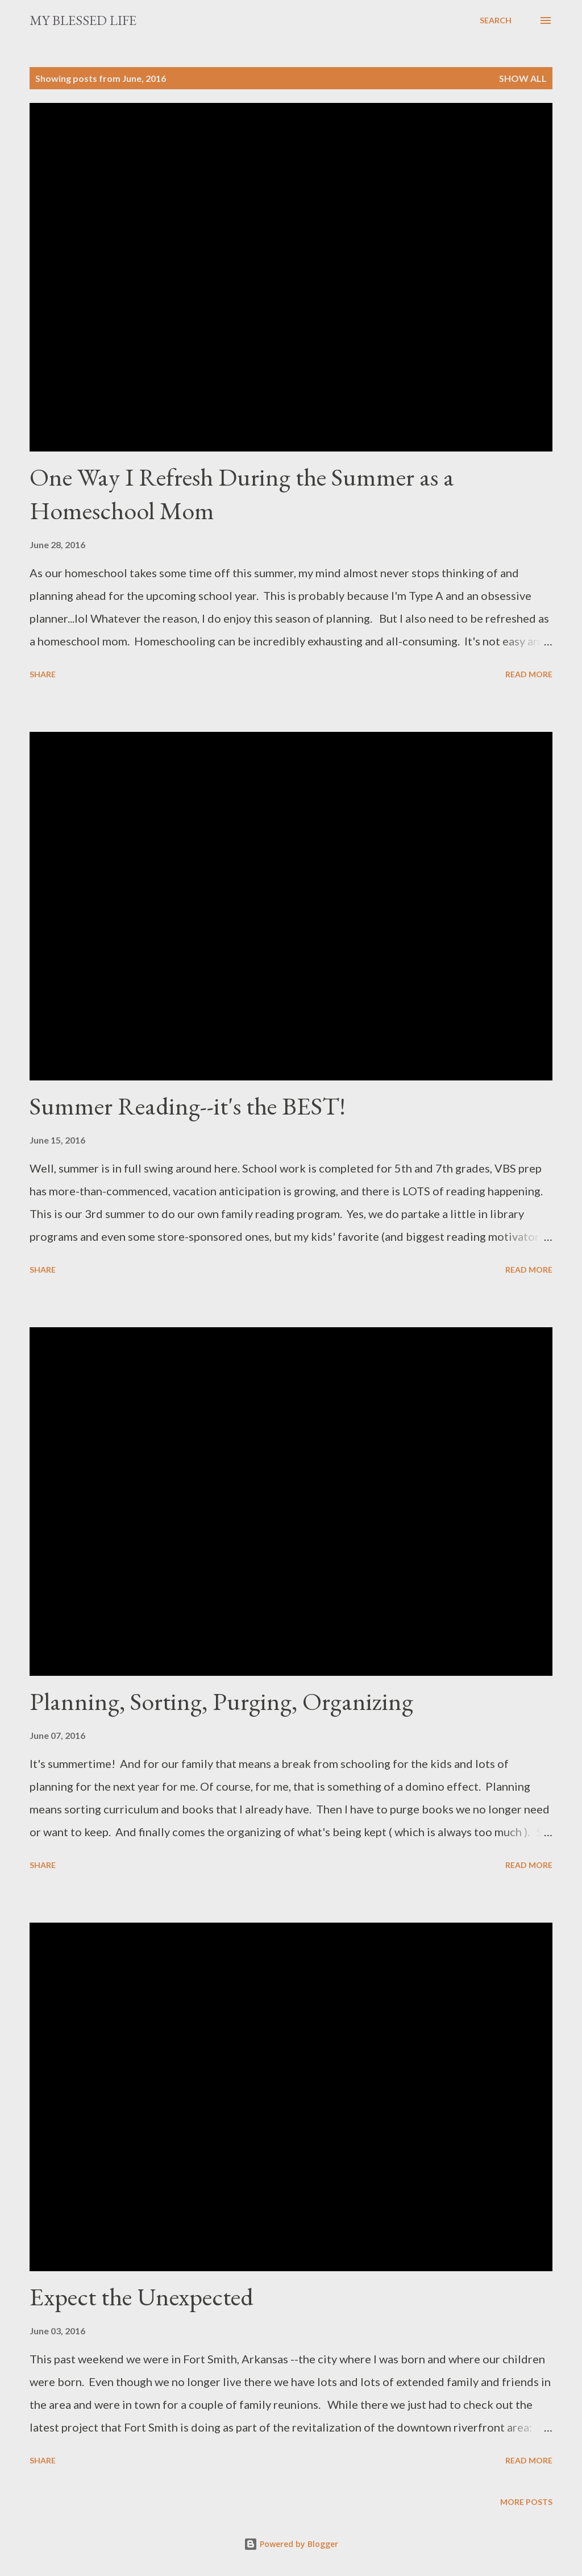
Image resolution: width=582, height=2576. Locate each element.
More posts (526, 2502)
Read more (528, 674)
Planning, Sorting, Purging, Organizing (221, 1701)
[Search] (496, 20)
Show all (523, 78)
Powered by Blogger (291, 2543)
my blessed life (83, 20)
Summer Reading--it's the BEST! (188, 1106)
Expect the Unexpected (141, 2296)
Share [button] (43, 674)
